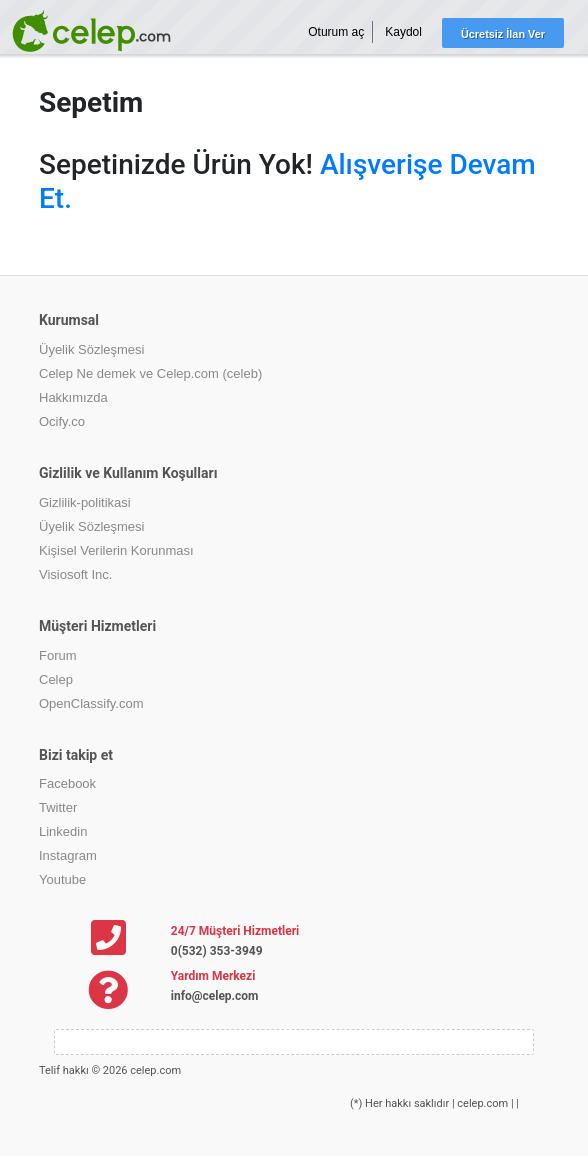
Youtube (62, 879)
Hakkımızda (73, 397)
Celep (56, 679)
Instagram (68, 855)
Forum (58, 655)
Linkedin (63, 831)
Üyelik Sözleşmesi (91, 349)
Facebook (67, 783)
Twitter (58, 807)
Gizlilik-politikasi (85, 502)
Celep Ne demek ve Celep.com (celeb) (150, 373)
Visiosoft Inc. (75, 574)
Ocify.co (62, 421)
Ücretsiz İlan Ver (503, 34)
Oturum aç (336, 32)
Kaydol (403, 32)
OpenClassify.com (91, 703)
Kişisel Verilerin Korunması (116, 550)
